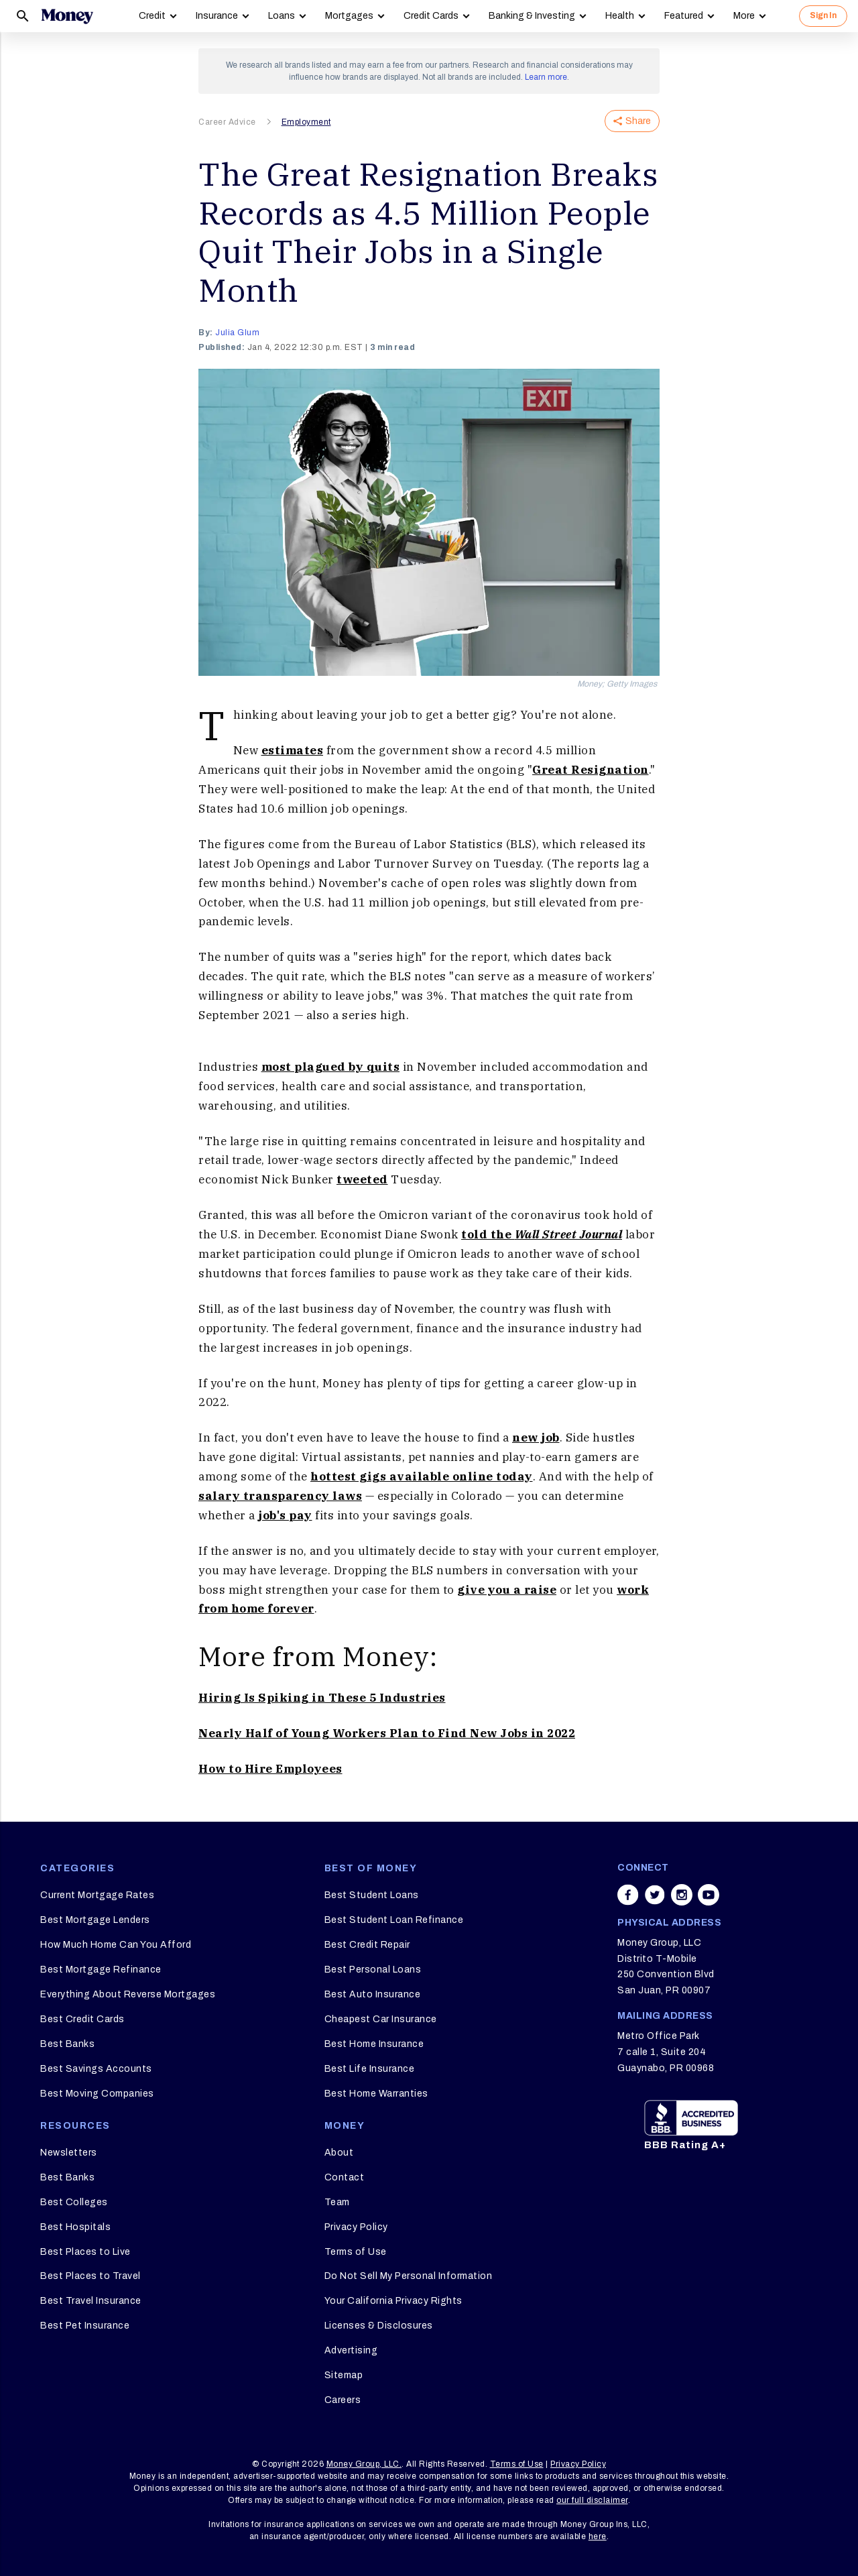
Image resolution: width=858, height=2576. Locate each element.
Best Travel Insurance (90, 2301)
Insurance (217, 16)
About (339, 2153)
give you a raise (506, 1589)
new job (536, 1437)
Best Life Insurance (369, 2069)
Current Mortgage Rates (97, 1895)
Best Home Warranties (376, 2094)
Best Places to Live (85, 2252)
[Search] (23, 16)
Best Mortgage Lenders (95, 1920)
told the (541, 1234)
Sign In (823, 15)
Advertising (351, 2350)
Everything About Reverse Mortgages (127, 1994)
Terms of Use (355, 2252)
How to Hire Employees (270, 1768)
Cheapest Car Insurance (380, 2019)
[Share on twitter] (655, 1895)
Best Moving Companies (97, 2094)
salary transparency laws (280, 1495)
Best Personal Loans (373, 1970)
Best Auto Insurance (372, 1994)
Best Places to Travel (90, 2276)
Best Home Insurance (374, 2044)
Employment (306, 122)
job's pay (285, 1515)
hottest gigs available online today (421, 1476)
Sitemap (343, 2375)
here (598, 2536)
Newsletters (68, 2153)
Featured (683, 16)
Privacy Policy (356, 2227)
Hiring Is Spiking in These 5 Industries (322, 1697)
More (744, 16)
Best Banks (67, 2044)
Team (337, 2202)
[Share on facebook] (628, 1895)
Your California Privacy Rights (393, 2301)
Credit (152, 16)
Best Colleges (74, 2202)
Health (619, 16)
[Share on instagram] (681, 1895)
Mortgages (349, 16)
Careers (342, 2400)
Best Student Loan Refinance (394, 1920)
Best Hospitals (75, 2227)
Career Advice (227, 122)
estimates (292, 750)
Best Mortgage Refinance (101, 1970)
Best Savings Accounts (96, 2069)
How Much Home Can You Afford (115, 1945)
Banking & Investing (532, 16)
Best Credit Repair (367, 1945)
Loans (281, 16)
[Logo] (67, 16)
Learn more (546, 77)
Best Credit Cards (82, 2019)
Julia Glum (237, 332)
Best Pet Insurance (84, 2326)
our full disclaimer (592, 2500)
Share (632, 121)
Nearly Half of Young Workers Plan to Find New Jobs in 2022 (386, 1733)
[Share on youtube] (708, 1895)
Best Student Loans (371, 1895)
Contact (344, 2177)
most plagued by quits (330, 1066)
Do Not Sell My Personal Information (408, 2276)
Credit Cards (431, 16)
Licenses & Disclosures (378, 2326)
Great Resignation (590, 769)
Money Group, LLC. (364, 2464)
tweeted (362, 1179)
